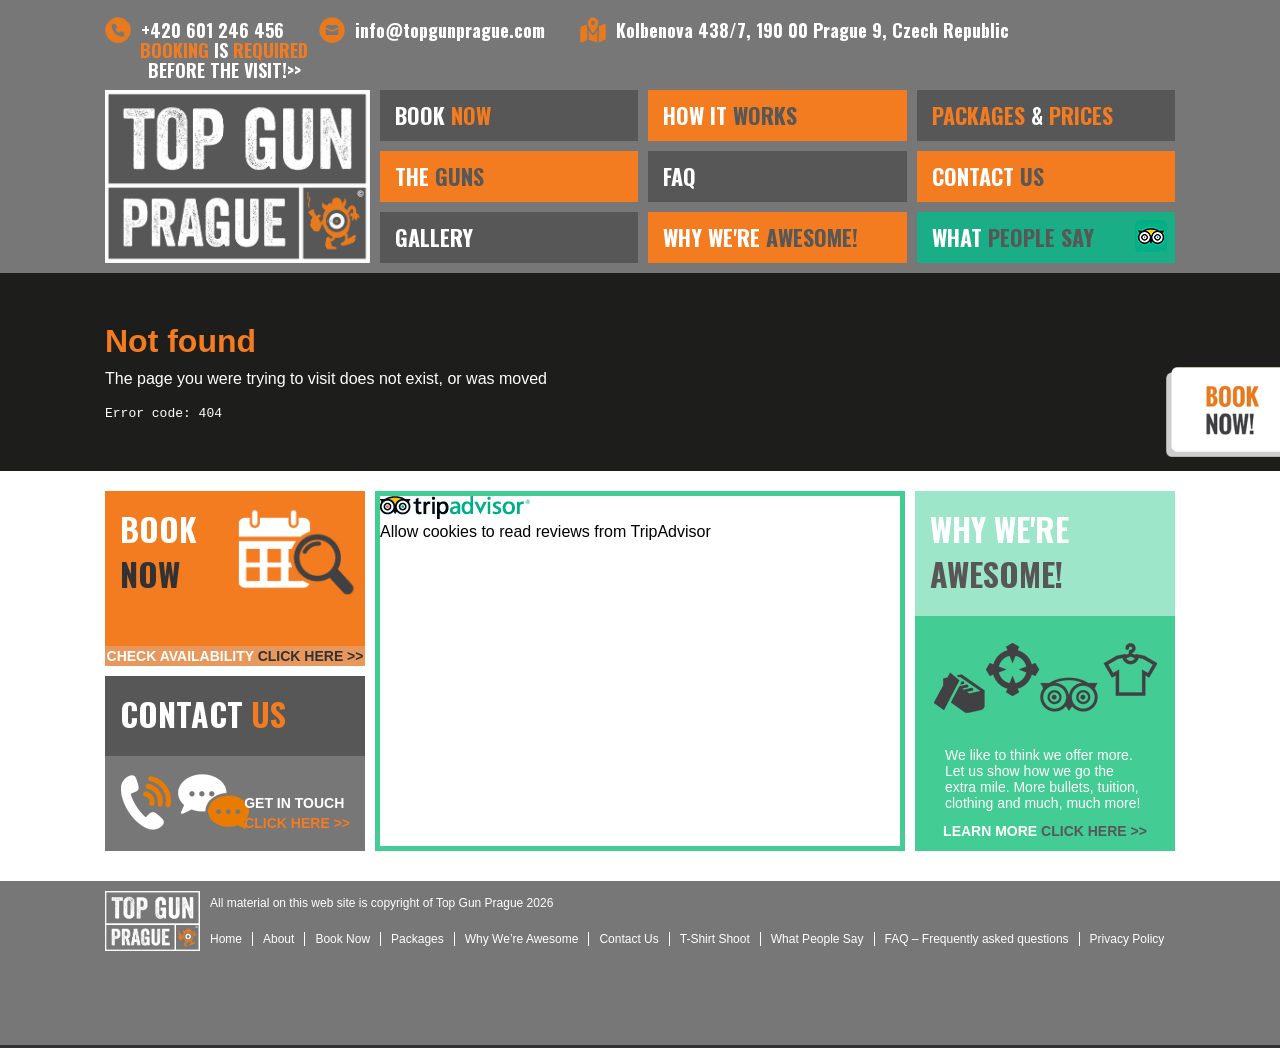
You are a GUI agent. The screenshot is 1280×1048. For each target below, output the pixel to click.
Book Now (342, 942)
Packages (417, 942)
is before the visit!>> (224, 60)
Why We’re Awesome (522, 942)
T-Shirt (715, 942)
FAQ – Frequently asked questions (977, 942)
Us (628, 942)
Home (226, 942)
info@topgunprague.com (450, 30)
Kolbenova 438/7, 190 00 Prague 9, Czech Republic (812, 30)
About (278, 942)
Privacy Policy (1127, 942)
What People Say (817, 942)
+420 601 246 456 (212, 30)
